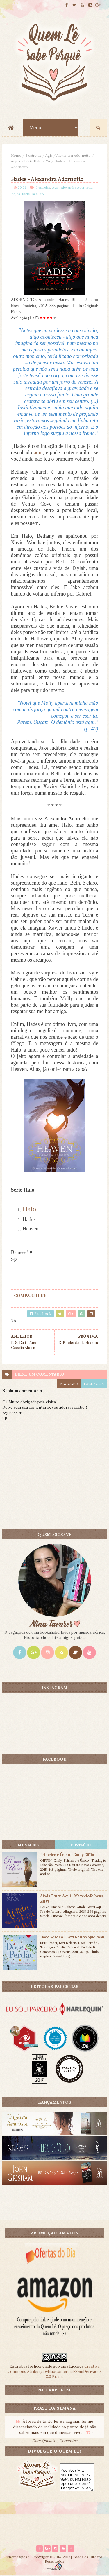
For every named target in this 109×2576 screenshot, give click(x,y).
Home (16, 156)
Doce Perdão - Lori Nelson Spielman (72, 1937)
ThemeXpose (18, 2558)
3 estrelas (33, 156)
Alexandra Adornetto (73, 156)
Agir (48, 156)
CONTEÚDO (81, 1845)
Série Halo (33, 161)
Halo (29, 1209)
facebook (94, 1384)
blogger (69, 1384)
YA (48, 161)
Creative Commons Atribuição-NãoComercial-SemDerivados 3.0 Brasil (55, 2371)
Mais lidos (28, 1845)
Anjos (15, 161)
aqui (38, 453)
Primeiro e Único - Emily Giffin (67, 1855)
